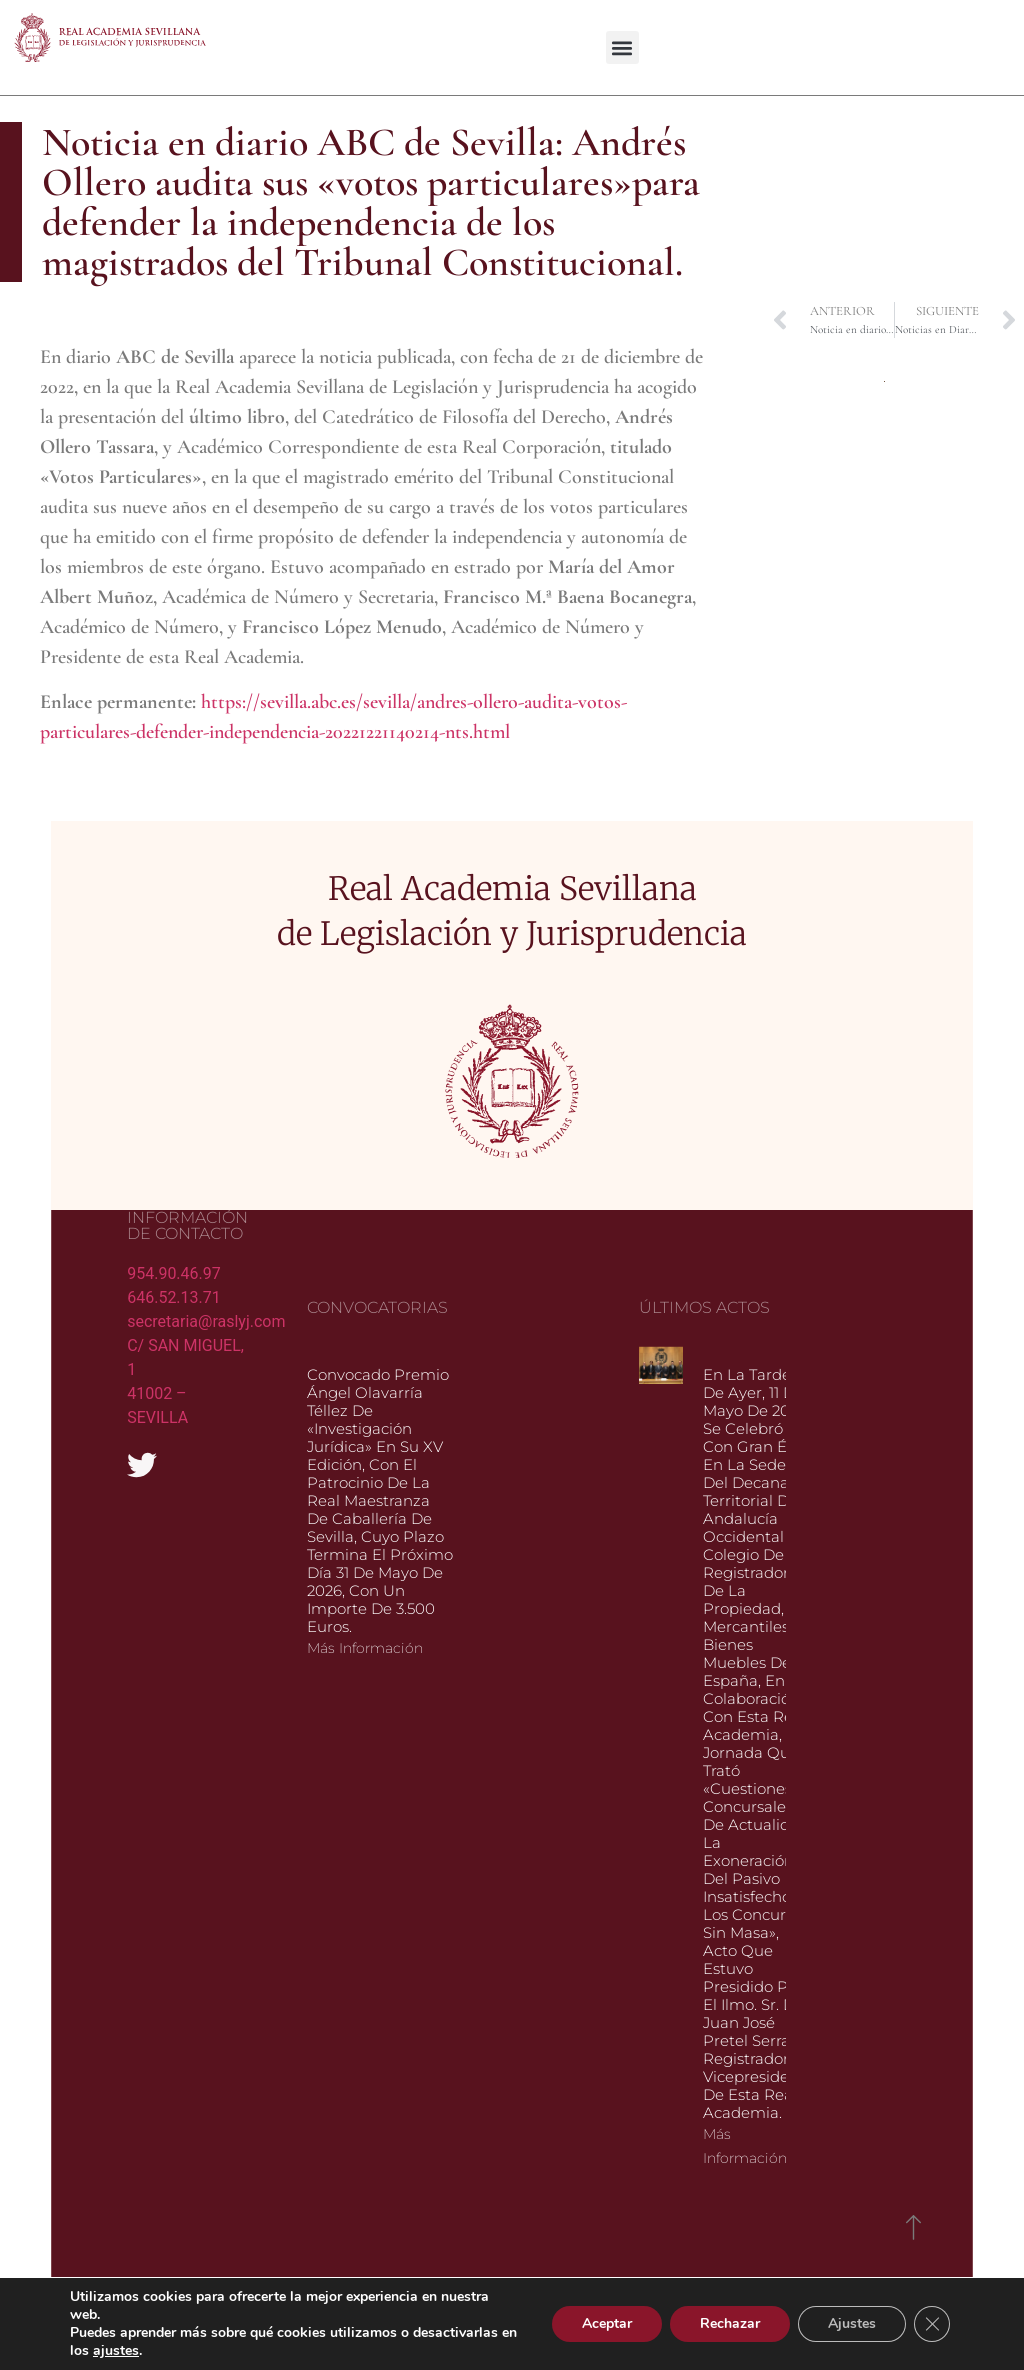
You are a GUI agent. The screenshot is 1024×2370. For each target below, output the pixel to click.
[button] (622, 47)
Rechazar (730, 2323)
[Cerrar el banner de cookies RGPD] (932, 2324)
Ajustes (852, 2323)
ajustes (116, 2351)
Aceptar (607, 2323)
